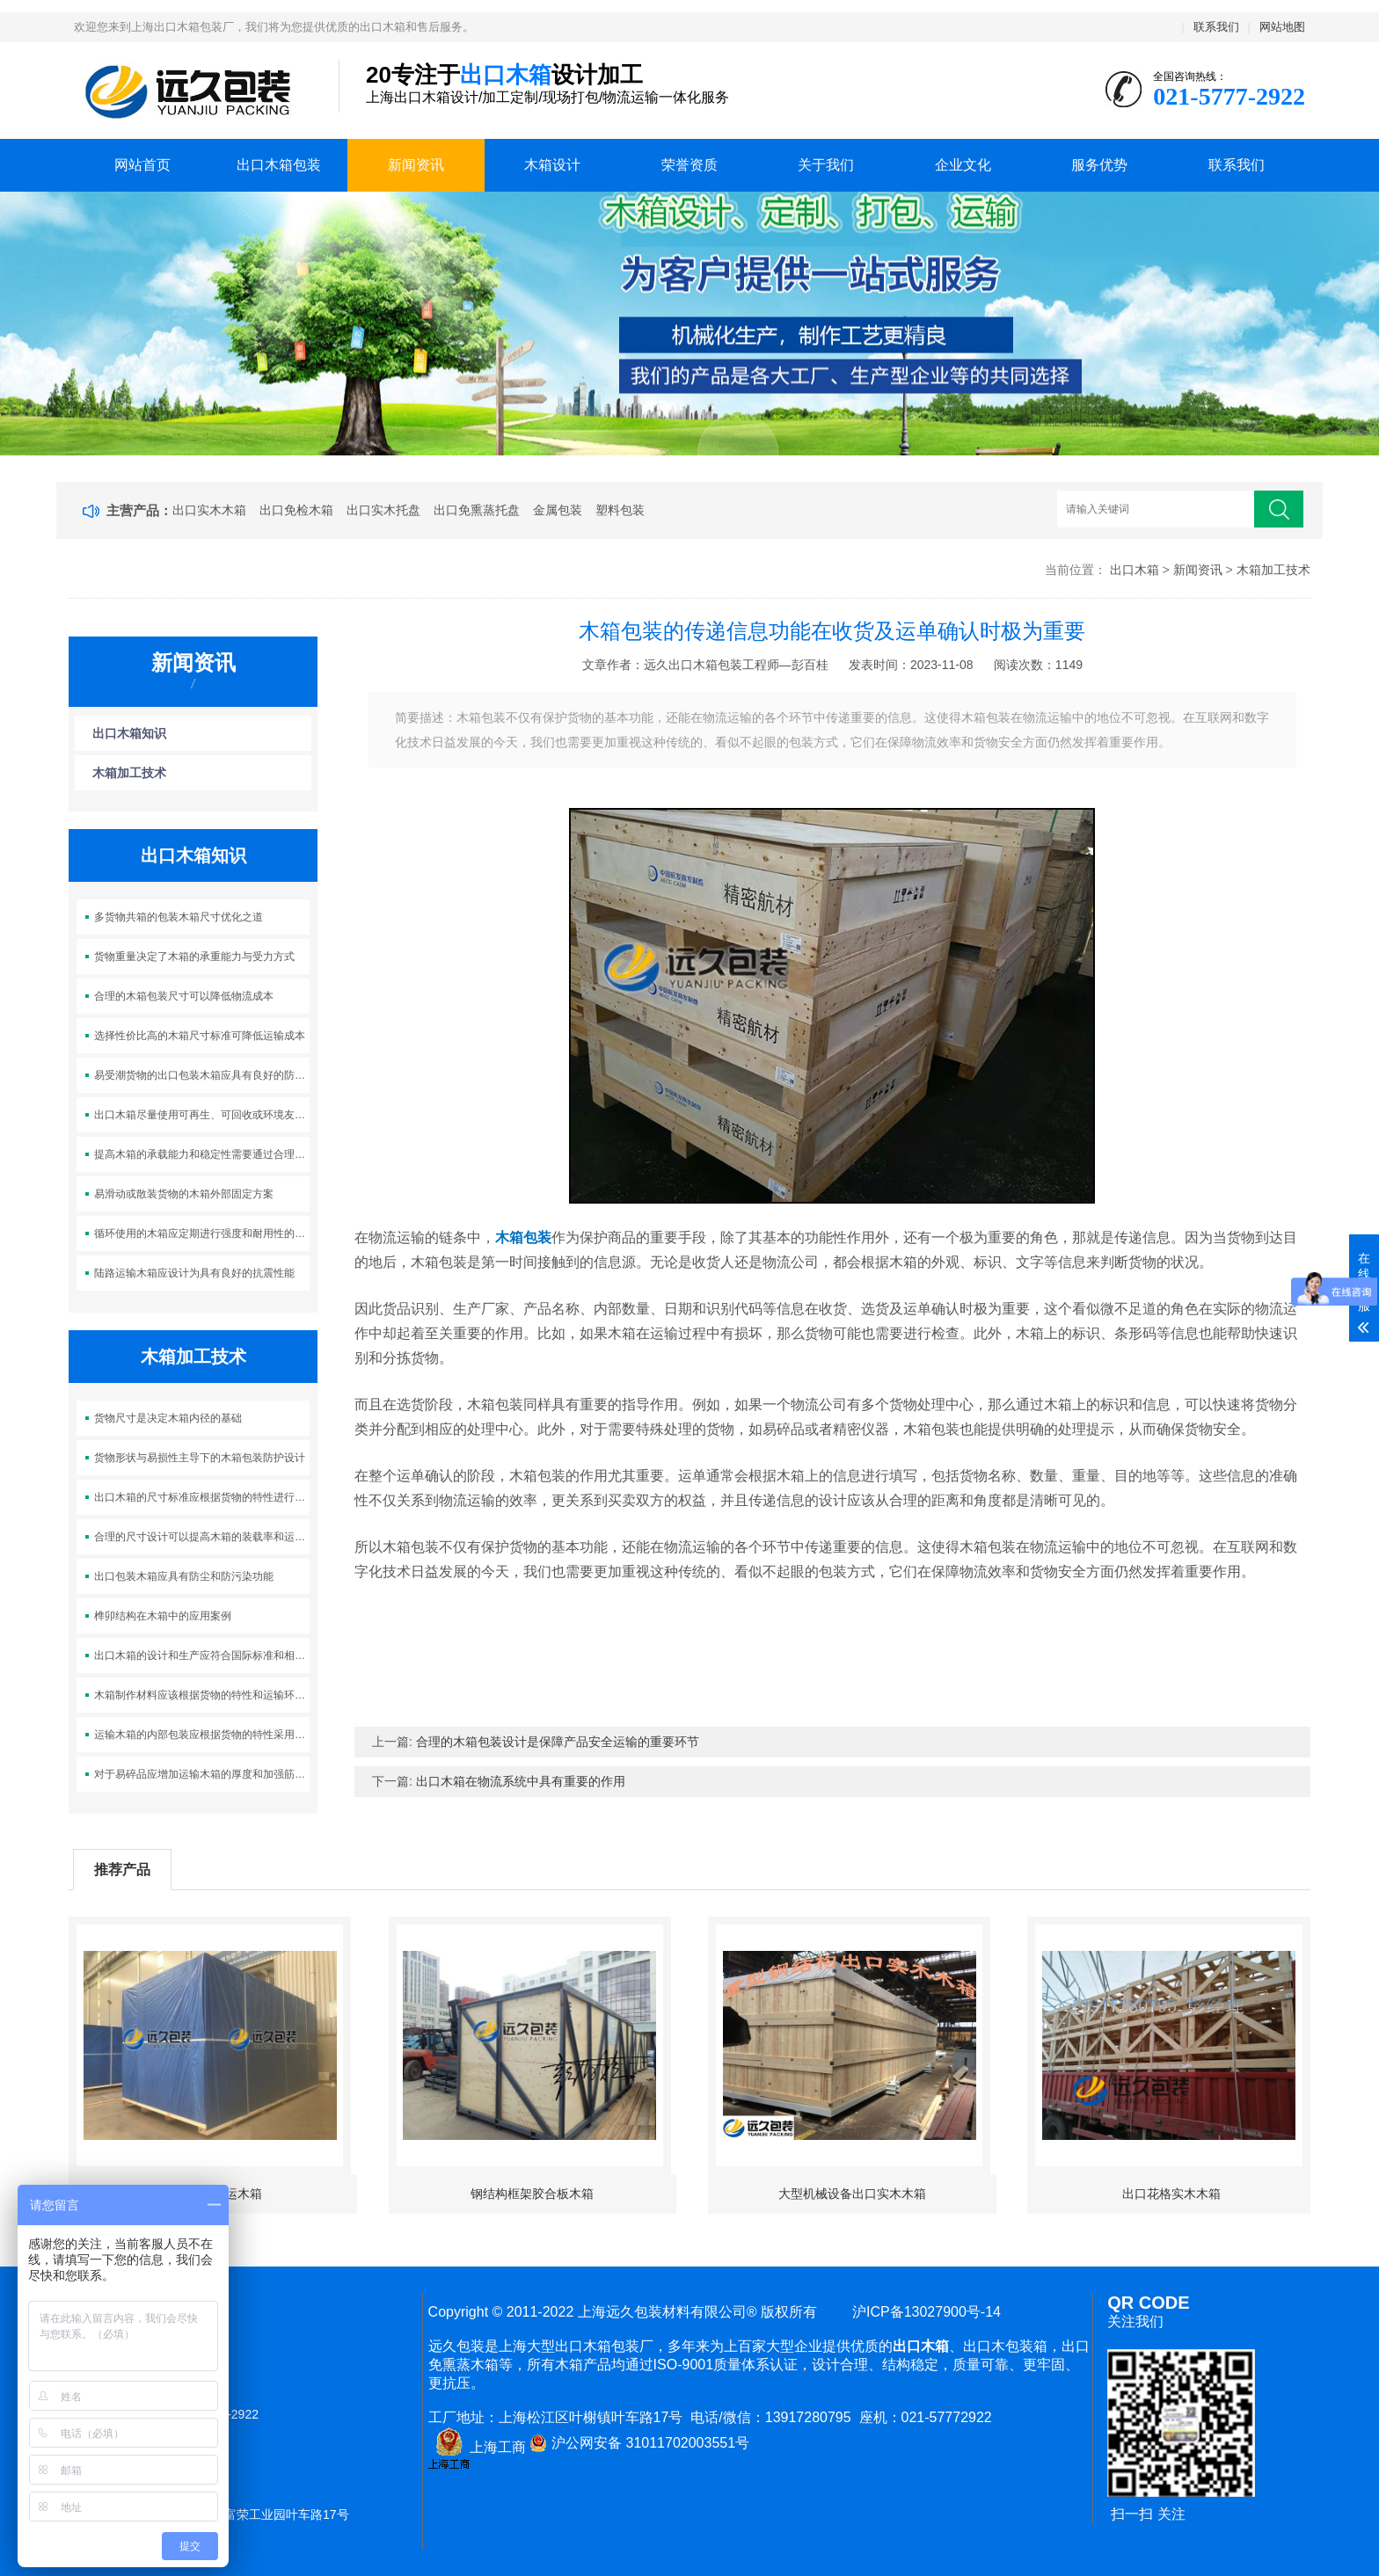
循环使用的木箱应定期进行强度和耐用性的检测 (202, 1233)
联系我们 (1216, 26)
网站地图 (1282, 26)
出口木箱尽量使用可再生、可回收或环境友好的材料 (202, 1115)
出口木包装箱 (1005, 2346)
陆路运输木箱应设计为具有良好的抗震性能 (194, 1273)
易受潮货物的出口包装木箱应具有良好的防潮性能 (202, 1075)
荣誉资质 (689, 164)
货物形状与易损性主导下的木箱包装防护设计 (199, 1458)
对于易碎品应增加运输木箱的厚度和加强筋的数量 (202, 1774)
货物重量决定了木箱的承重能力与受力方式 (194, 956)
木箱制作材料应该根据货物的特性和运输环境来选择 (202, 1695)
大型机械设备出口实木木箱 (852, 2194)
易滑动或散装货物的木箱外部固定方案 (184, 1194)
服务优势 (1099, 164)
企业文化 (963, 164)
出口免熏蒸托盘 (477, 510)
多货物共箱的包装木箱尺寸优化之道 (178, 917)
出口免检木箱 (296, 510)
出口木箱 (1134, 570)
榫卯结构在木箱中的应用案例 (162, 1616)
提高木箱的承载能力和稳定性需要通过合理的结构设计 (202, 1154)
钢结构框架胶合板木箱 (532, 2194)
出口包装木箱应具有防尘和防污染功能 (184, 1576)
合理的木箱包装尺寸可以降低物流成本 (184, 996)
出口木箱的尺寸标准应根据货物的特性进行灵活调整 (202, 1497)
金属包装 (557, 510)
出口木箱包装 (279, 164)
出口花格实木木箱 (1171, 2194)
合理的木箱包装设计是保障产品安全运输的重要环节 (557, 1742)
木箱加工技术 (1273, 570)
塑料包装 (620, 510)
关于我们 (826, 164)
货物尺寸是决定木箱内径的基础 (168, 1418)
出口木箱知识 (129, 733)
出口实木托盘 (383, 510)
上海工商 (477, 2447)
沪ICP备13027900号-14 (922, 2311)
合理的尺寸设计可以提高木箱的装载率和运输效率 (202, 1537)
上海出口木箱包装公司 (193, 91)
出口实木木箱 (209, 510)
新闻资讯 (416, 164)
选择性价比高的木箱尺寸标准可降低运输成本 (199, 1036)
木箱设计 (552, 164)
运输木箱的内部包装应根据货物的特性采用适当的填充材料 (202, 1734)
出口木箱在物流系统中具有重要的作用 (520, 1781)
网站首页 (142, 164)
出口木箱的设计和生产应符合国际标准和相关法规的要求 (202, 1655)
